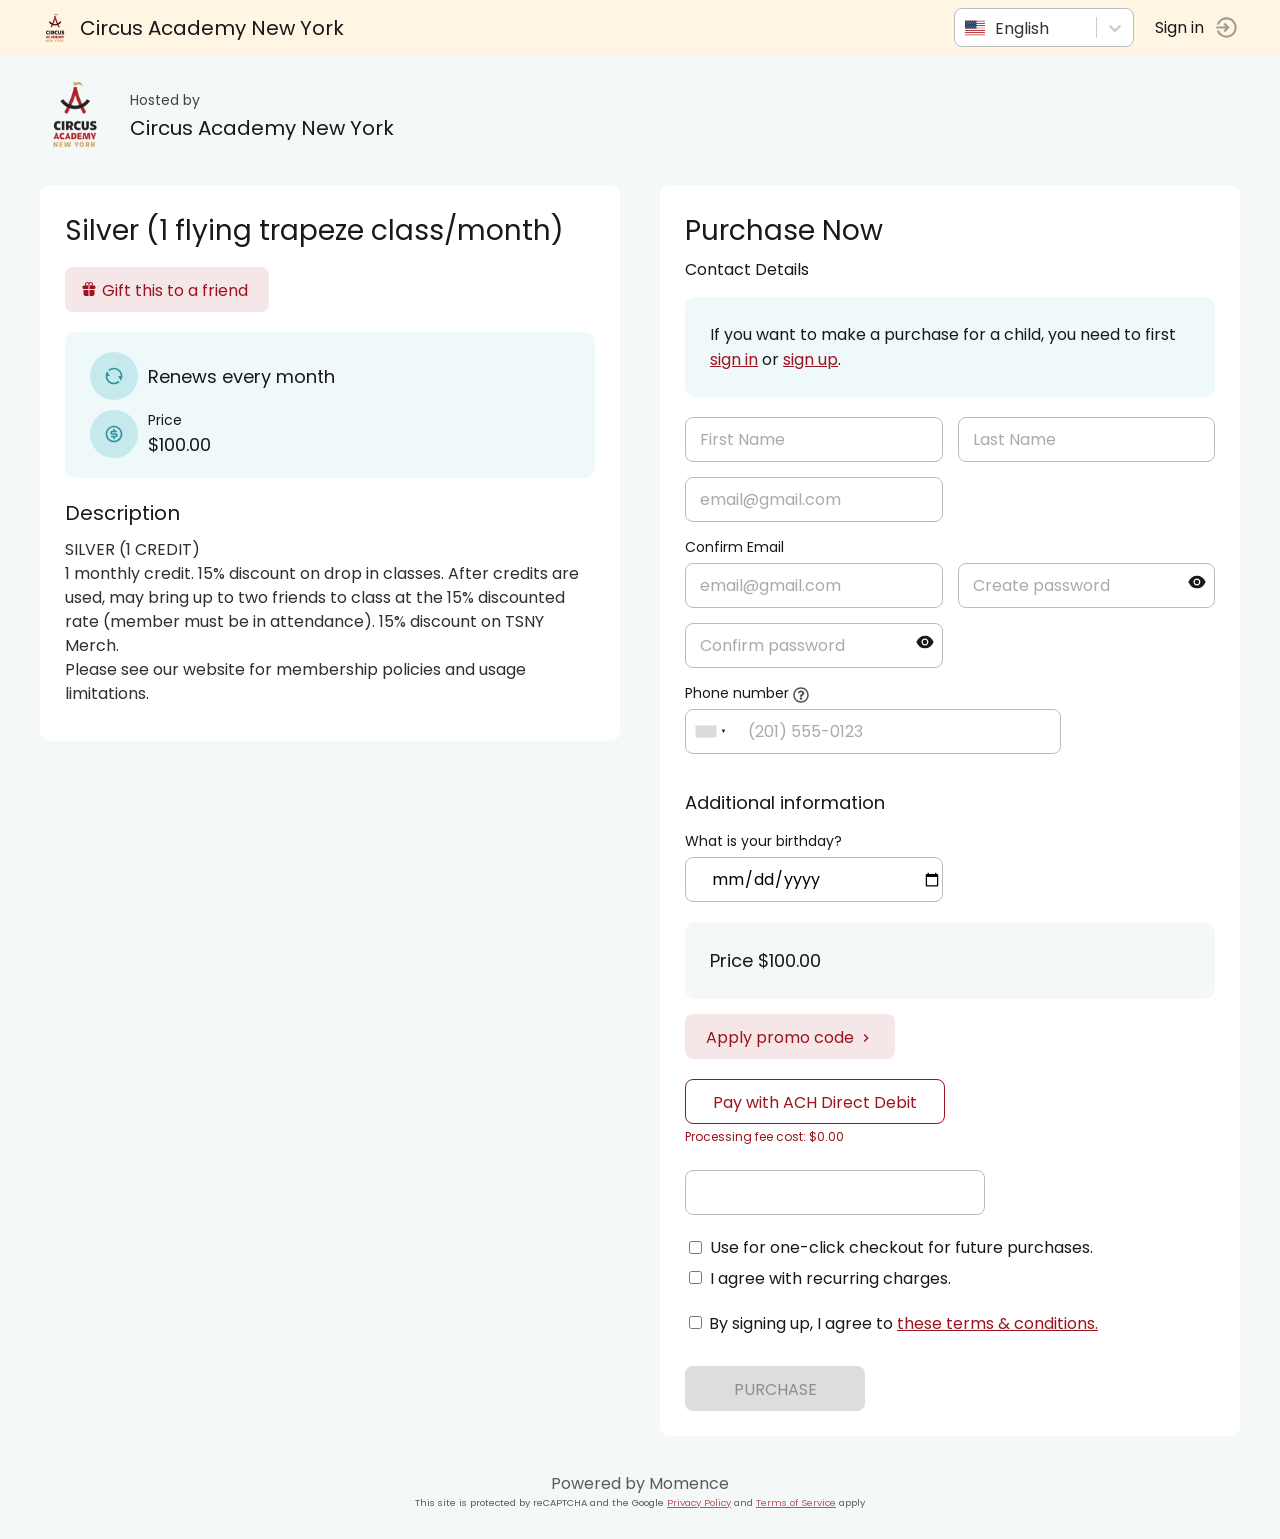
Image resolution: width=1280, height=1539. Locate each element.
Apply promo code (790, 1037)
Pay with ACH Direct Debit (815, 1102)
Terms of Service (796, 1502)
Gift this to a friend (164, 290)
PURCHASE (775, 1389)
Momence (689, 1483)
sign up (810, 359)
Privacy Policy (699, 1502)
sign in (734, 359)
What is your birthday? (763, 841)
